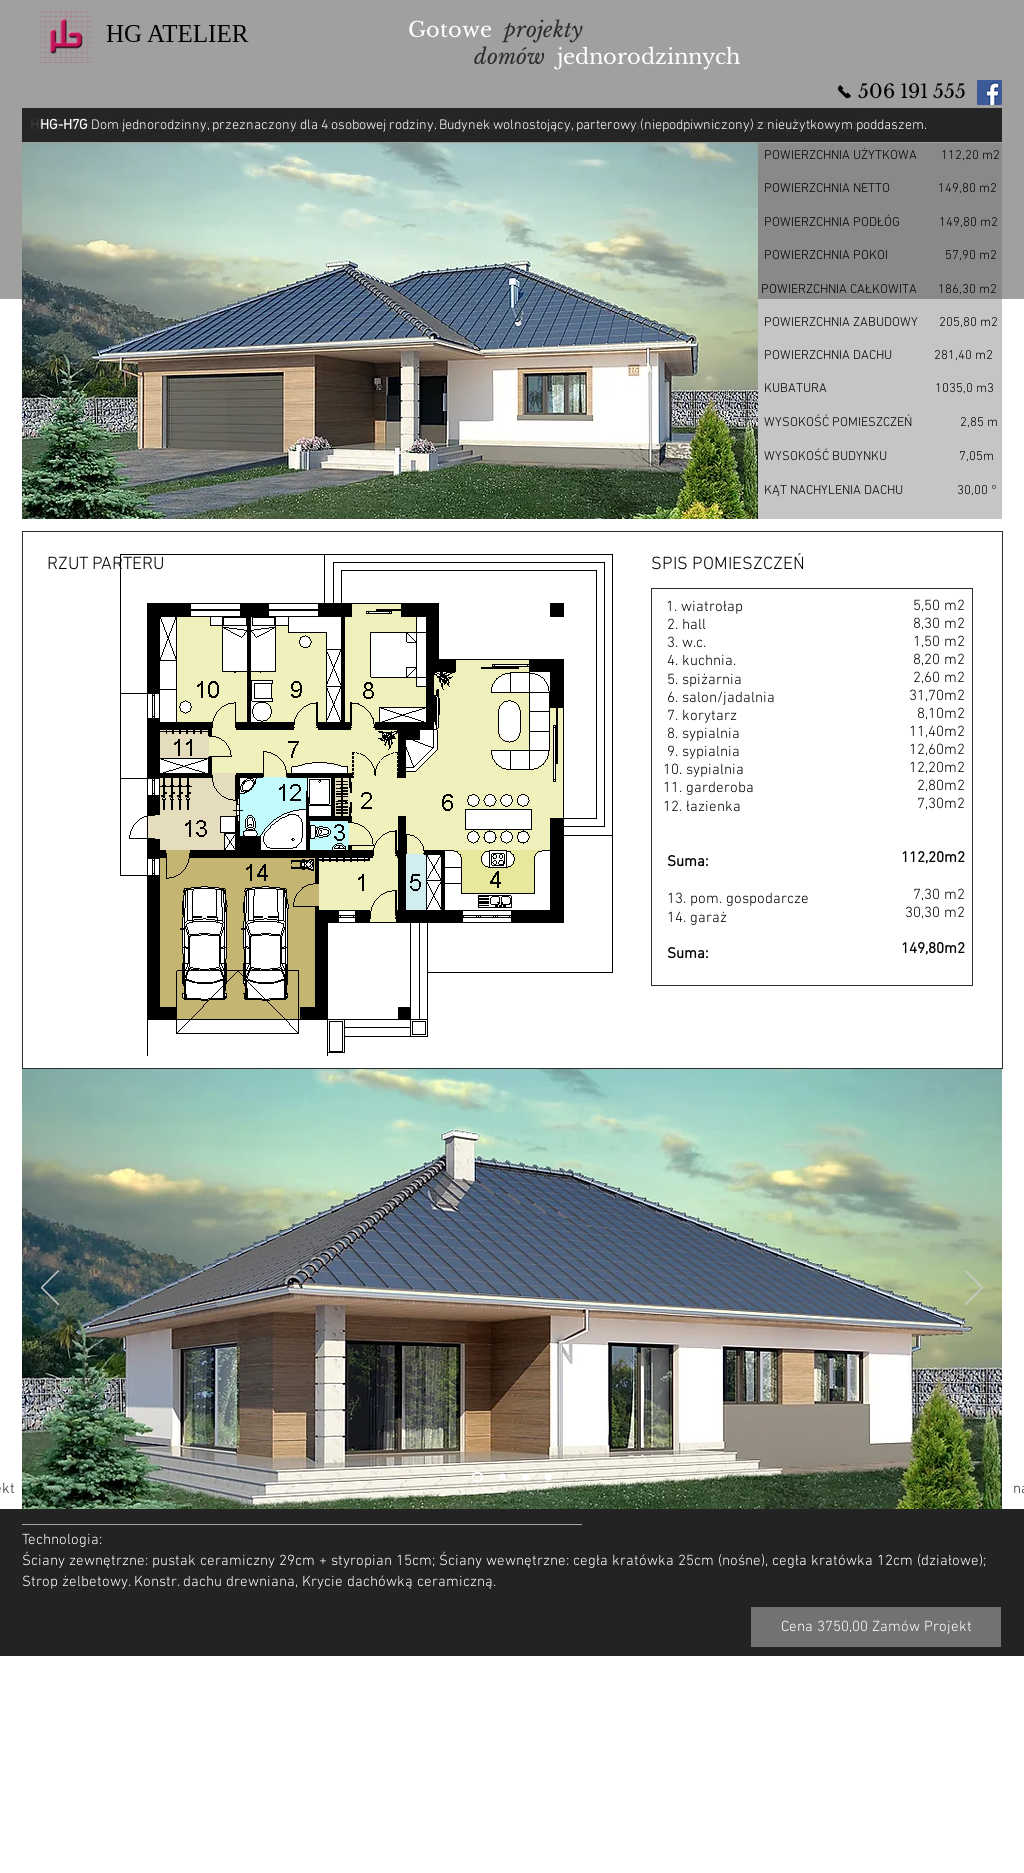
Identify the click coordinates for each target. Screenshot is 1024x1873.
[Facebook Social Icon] (989, 92)
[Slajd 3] (525, 1477)
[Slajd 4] (548, 1477)
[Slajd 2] (477, 1477)
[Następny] (974, 1289)
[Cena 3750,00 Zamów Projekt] (876, 1627)
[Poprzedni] (50, 1289)
